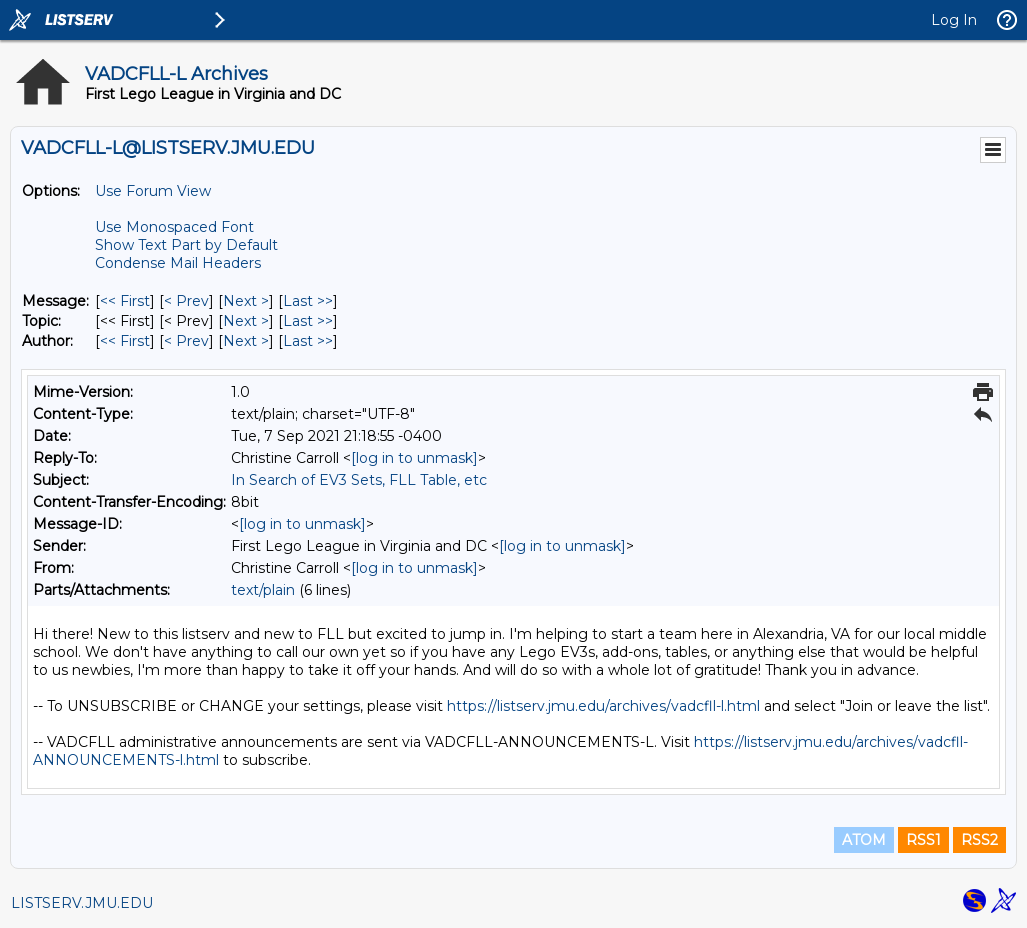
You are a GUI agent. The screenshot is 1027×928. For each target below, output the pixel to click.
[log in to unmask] (414, 458)
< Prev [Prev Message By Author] (186, 341)
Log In (954, 20)
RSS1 (923, 840)
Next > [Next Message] (246, 301)
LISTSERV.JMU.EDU (82, 903)
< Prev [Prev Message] (186, 301)
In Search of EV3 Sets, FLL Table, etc (359, 480)
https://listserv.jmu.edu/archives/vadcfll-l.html (603, 706)
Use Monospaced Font (174, 227)
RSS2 (979, 840)
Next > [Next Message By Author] (246, 341)
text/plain (263, 590)
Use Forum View (153, 191)
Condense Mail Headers (178, 263)
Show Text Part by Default (186, 245)
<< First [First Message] (125, 301)
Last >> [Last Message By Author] (308, 341)
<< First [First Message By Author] (125, 341)
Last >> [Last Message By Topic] (308, 321)
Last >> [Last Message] (308, 301)
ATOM (864, 840)
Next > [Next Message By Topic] (246, 321)
